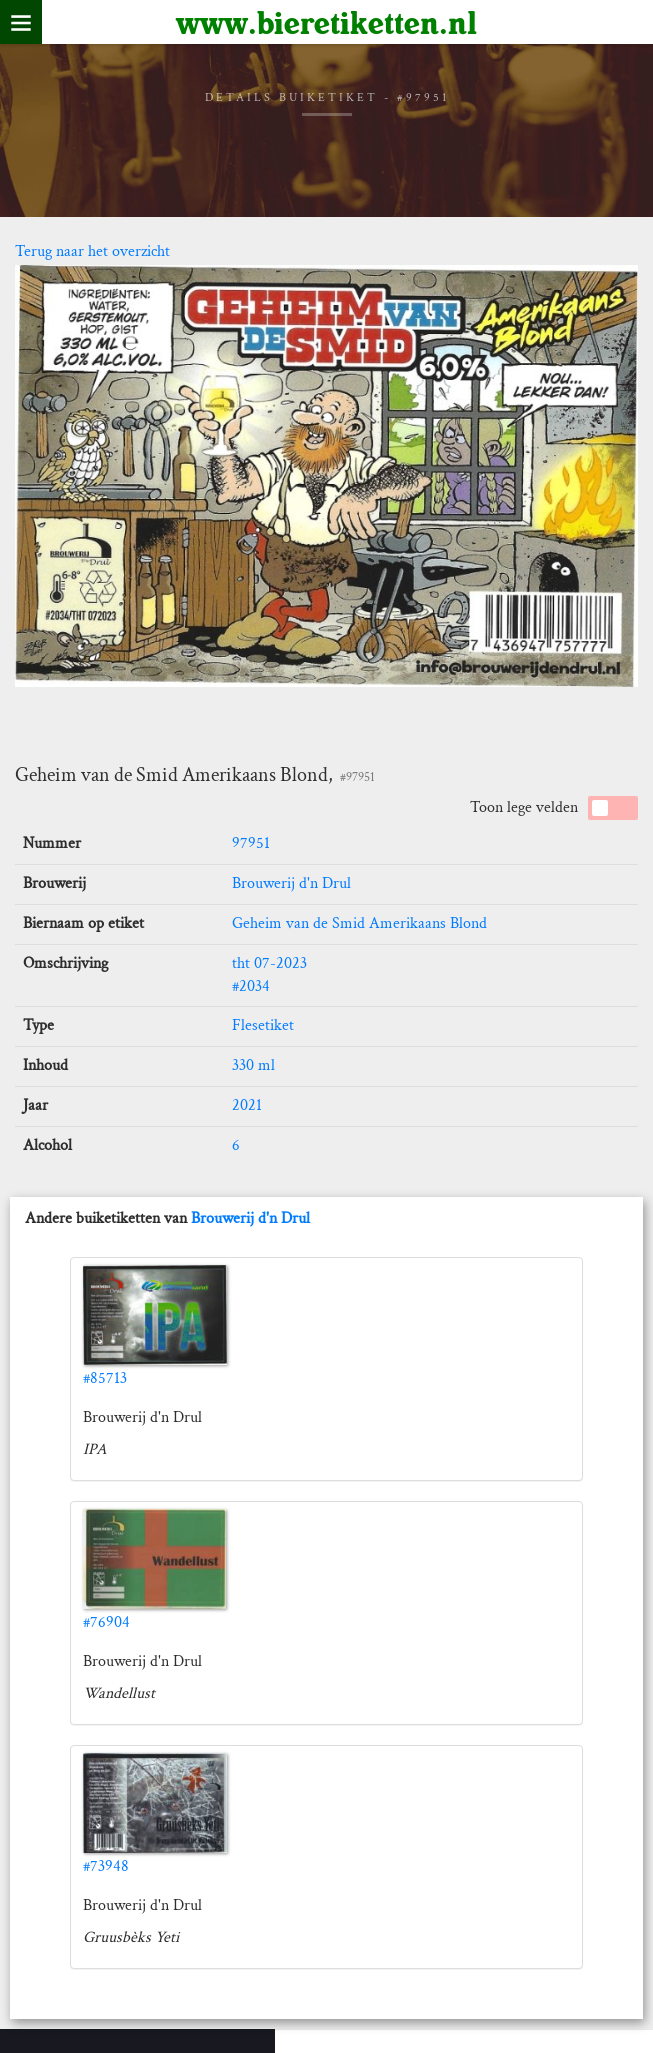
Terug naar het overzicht (92, 251)
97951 (251, 843)
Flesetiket (263, 1025)
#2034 (251, 986)
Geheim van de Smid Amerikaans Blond (359, 923)
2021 (247, 1105)
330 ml (253, 1065)
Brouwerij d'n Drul (291, 883)
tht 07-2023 (269, 963)
